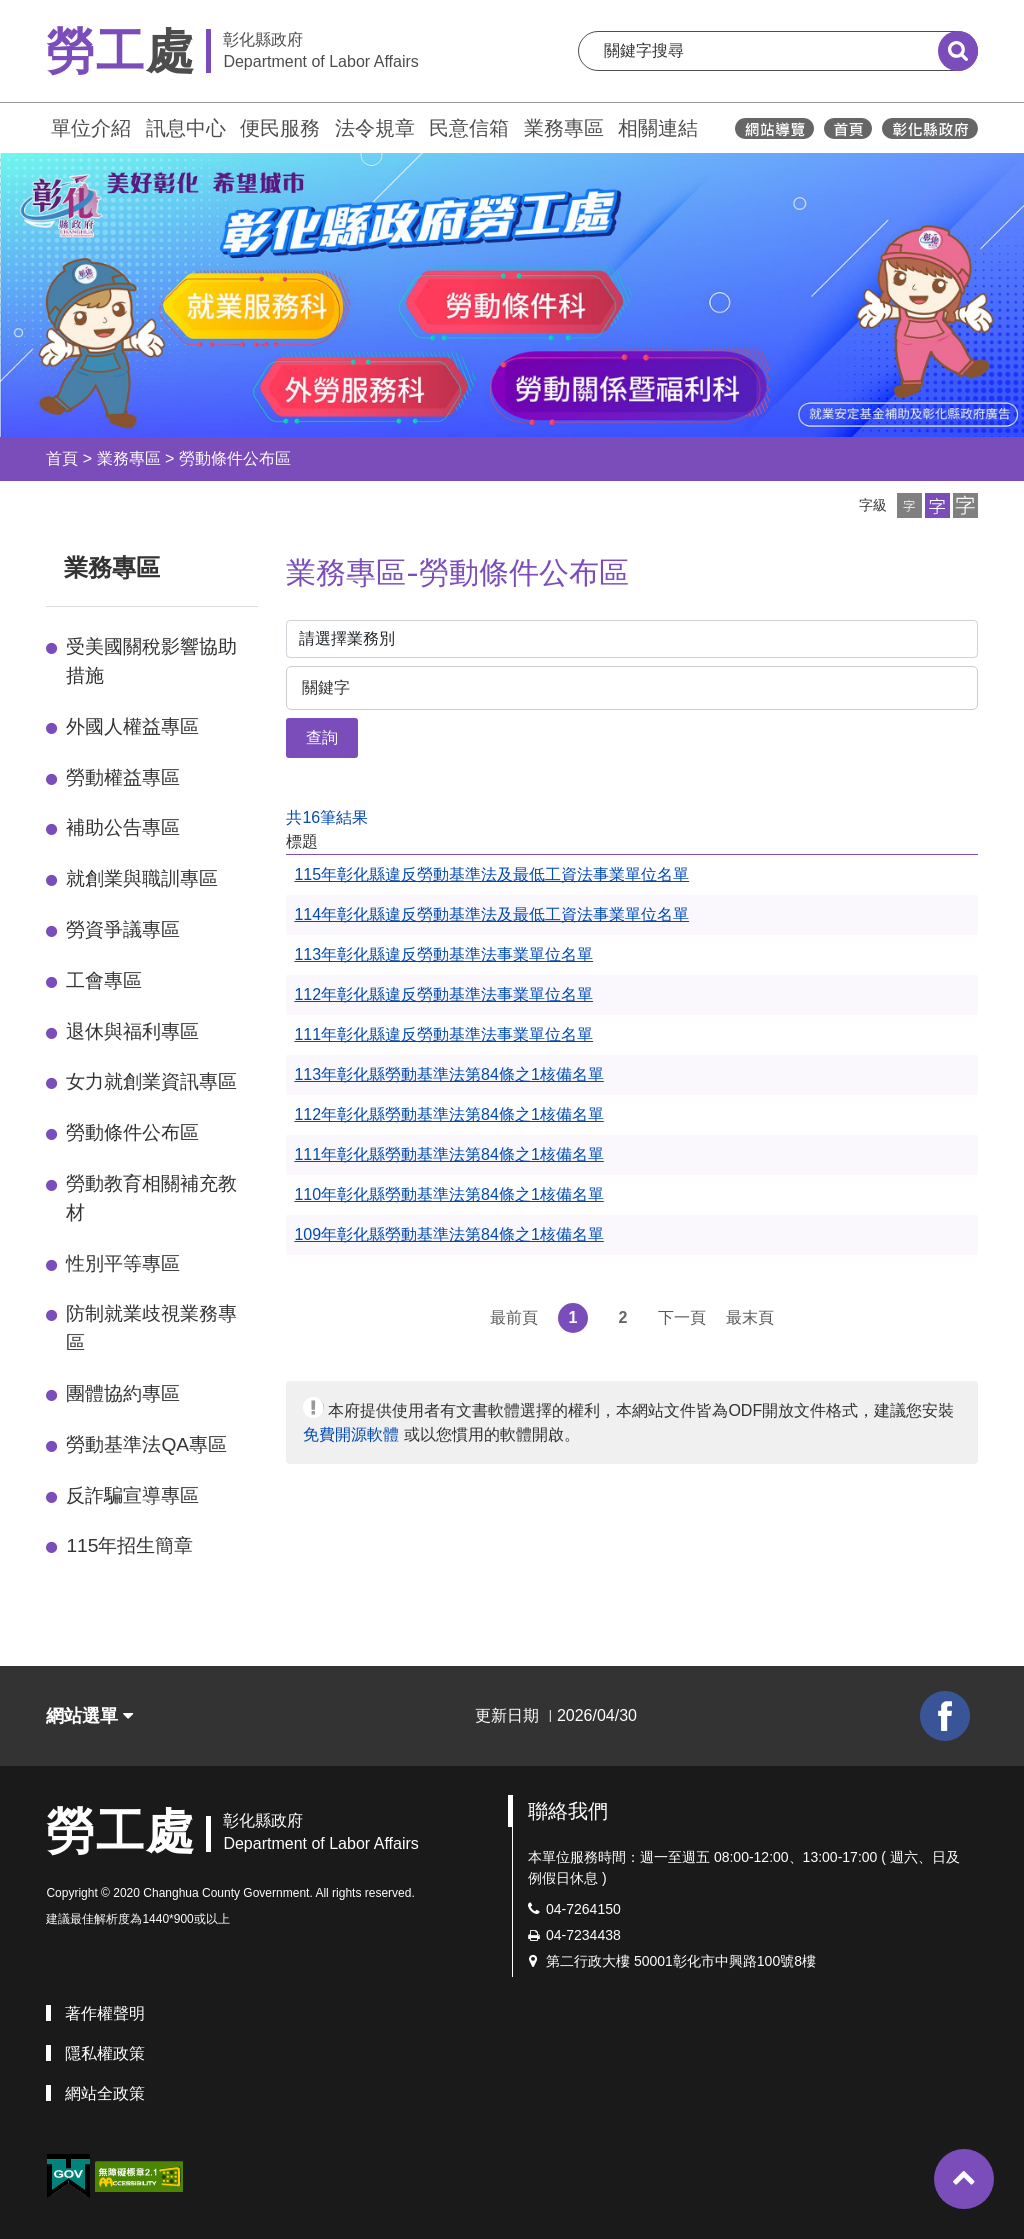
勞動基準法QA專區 (146, 1444)
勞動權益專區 (123, 777)
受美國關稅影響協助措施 (151, 661)
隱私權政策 (105, 2053)
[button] (909, 505)
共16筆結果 (327, 817)
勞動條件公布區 (235, 458)
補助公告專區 (123, 827)
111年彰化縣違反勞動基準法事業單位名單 (443, 1034)
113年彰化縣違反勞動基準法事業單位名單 (443, 954)
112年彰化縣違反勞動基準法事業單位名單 (443, 994)
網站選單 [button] (89, 1716)
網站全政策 (105, 2093)
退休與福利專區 (132, 1031)
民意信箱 (469, 128)
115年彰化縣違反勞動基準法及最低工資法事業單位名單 (491, 874)
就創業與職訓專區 (142, 878)
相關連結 (658, 128)
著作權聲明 (105, 2013)
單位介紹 (91, 128)
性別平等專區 (123, 1263)
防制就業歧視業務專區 (151, 1328)
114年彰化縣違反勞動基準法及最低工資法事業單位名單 (491, 914)
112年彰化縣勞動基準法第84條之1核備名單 (448, 1114)
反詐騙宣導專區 (132, 1495)
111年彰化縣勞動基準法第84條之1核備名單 (448, 1154)
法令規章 (375, 128)
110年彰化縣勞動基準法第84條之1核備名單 (448, 1194)
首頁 (62, 458)
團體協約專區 (123, 1393)
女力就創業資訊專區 (151, 1081)
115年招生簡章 (129, 1545)
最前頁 (514, 1317)
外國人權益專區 (132, 726)
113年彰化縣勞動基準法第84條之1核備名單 (448, 1074)
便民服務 (280, 128)
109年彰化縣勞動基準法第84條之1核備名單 (448, 1234)
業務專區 (564, 128)
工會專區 (104, 980)
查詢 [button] (322, 737)
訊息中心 (186, 128)
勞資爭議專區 (123, 929)
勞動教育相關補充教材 (151, 1198)
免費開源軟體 (351, 1434)
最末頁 (750, 1317)
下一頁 (682, 1317)
